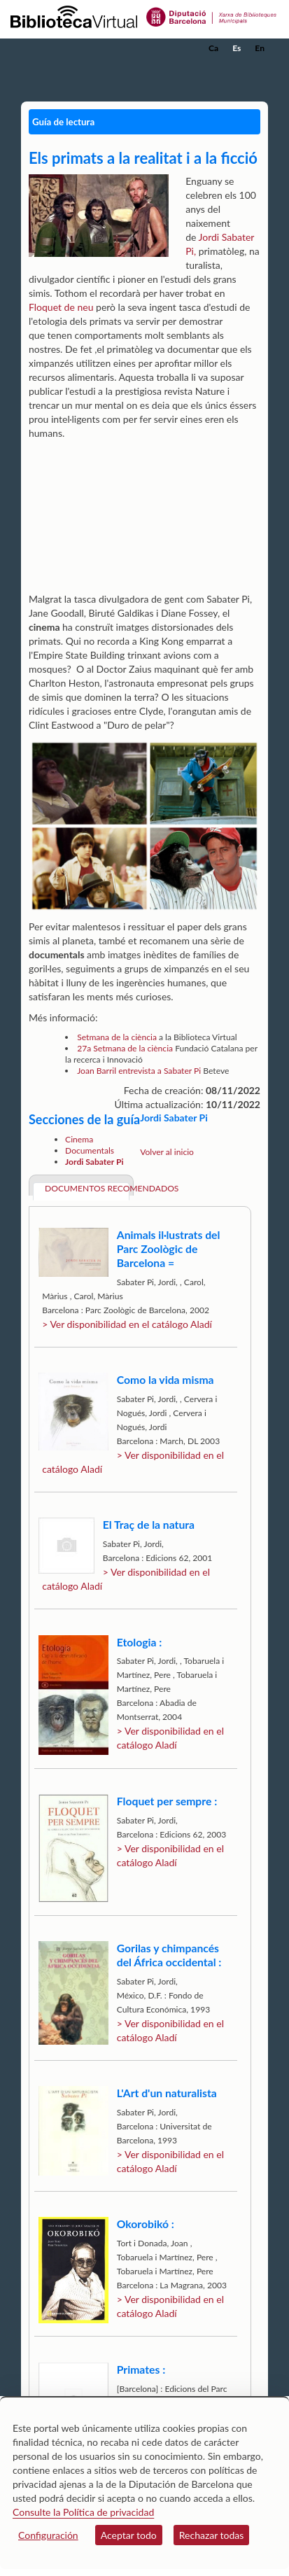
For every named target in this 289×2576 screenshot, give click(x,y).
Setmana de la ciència (117, 1037)
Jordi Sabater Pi (94, 1161)
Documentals (89, 1150)
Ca (213, 48)
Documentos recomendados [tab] (87, 1188)
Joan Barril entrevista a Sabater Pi (139, 1070)
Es (236, 48)
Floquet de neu (61, 307)
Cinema (79, 1139)
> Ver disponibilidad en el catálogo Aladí (127, 1324)
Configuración (48, 2535)
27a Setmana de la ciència (126, 1048)
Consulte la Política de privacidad (83, 2512)
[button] (259, 69)
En (260, 48)
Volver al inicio (167, 1152)
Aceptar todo (129, 2535)
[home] (80, 48)
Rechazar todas (211, 2535)
